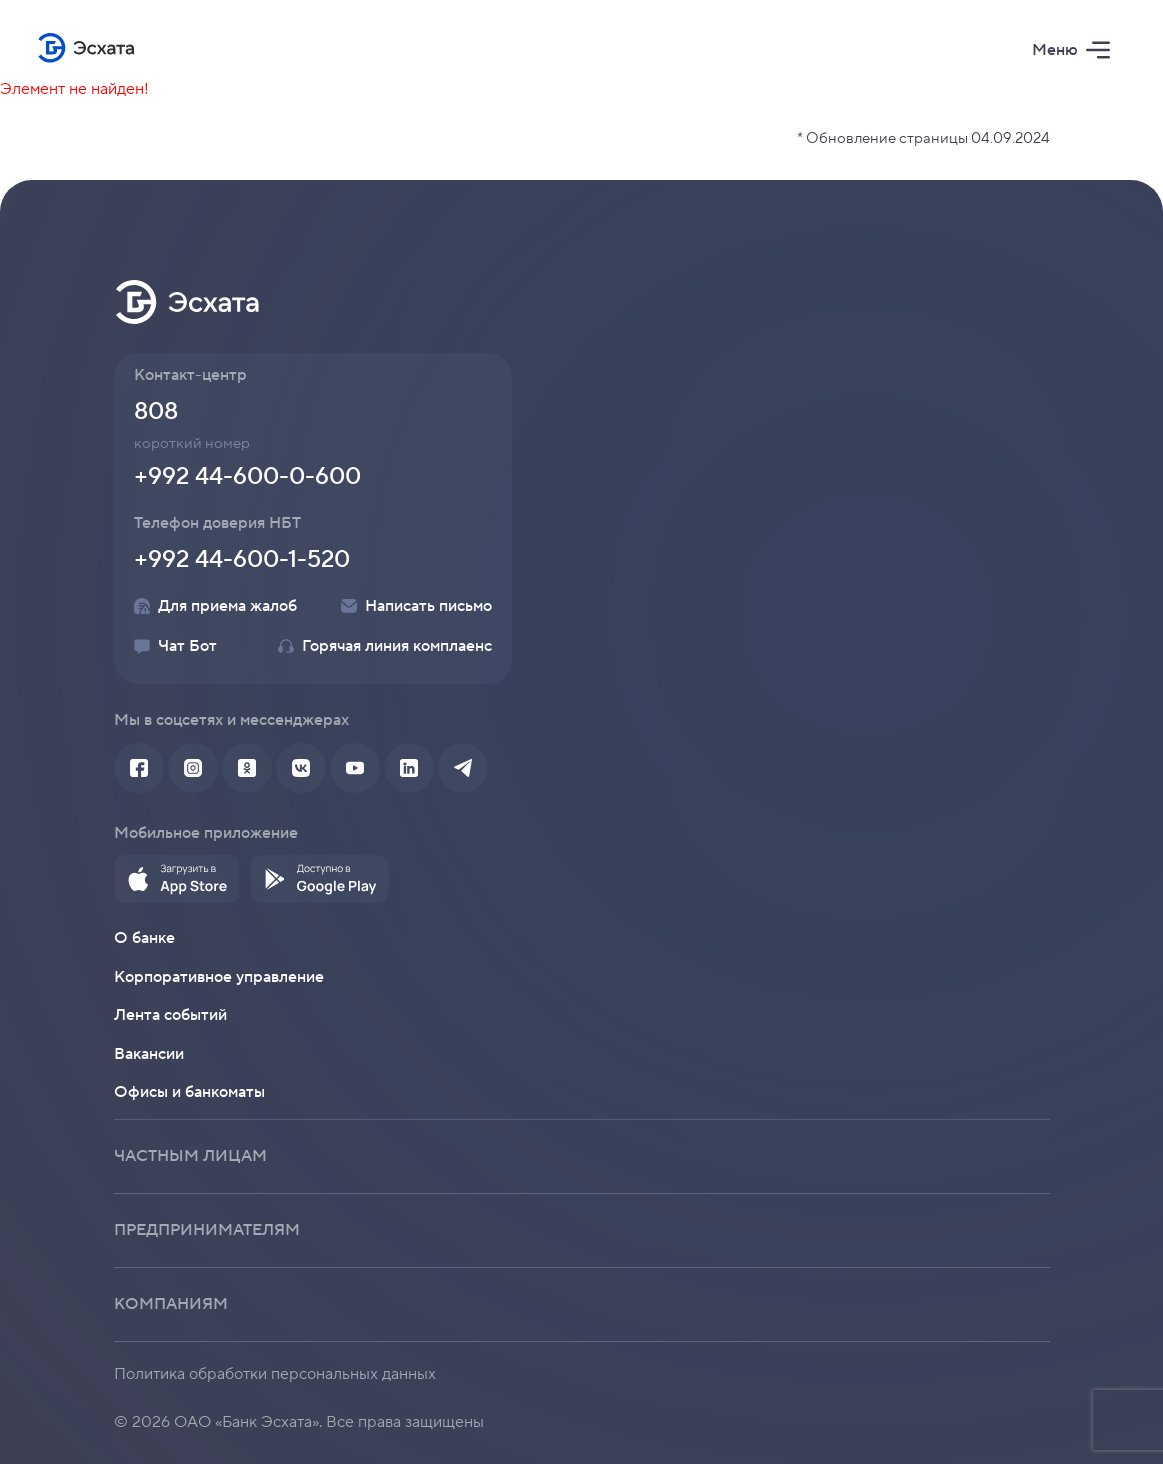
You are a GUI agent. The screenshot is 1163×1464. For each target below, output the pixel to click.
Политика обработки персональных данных (275, 1374)
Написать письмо (416, 606)
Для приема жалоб (215, 606)
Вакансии (149, 1054)
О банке (144, 938)
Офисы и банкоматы (189, 1092)
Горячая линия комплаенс (385, 646)
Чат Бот (175, 646)
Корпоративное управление (219, 977)
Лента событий (170, 1015)
